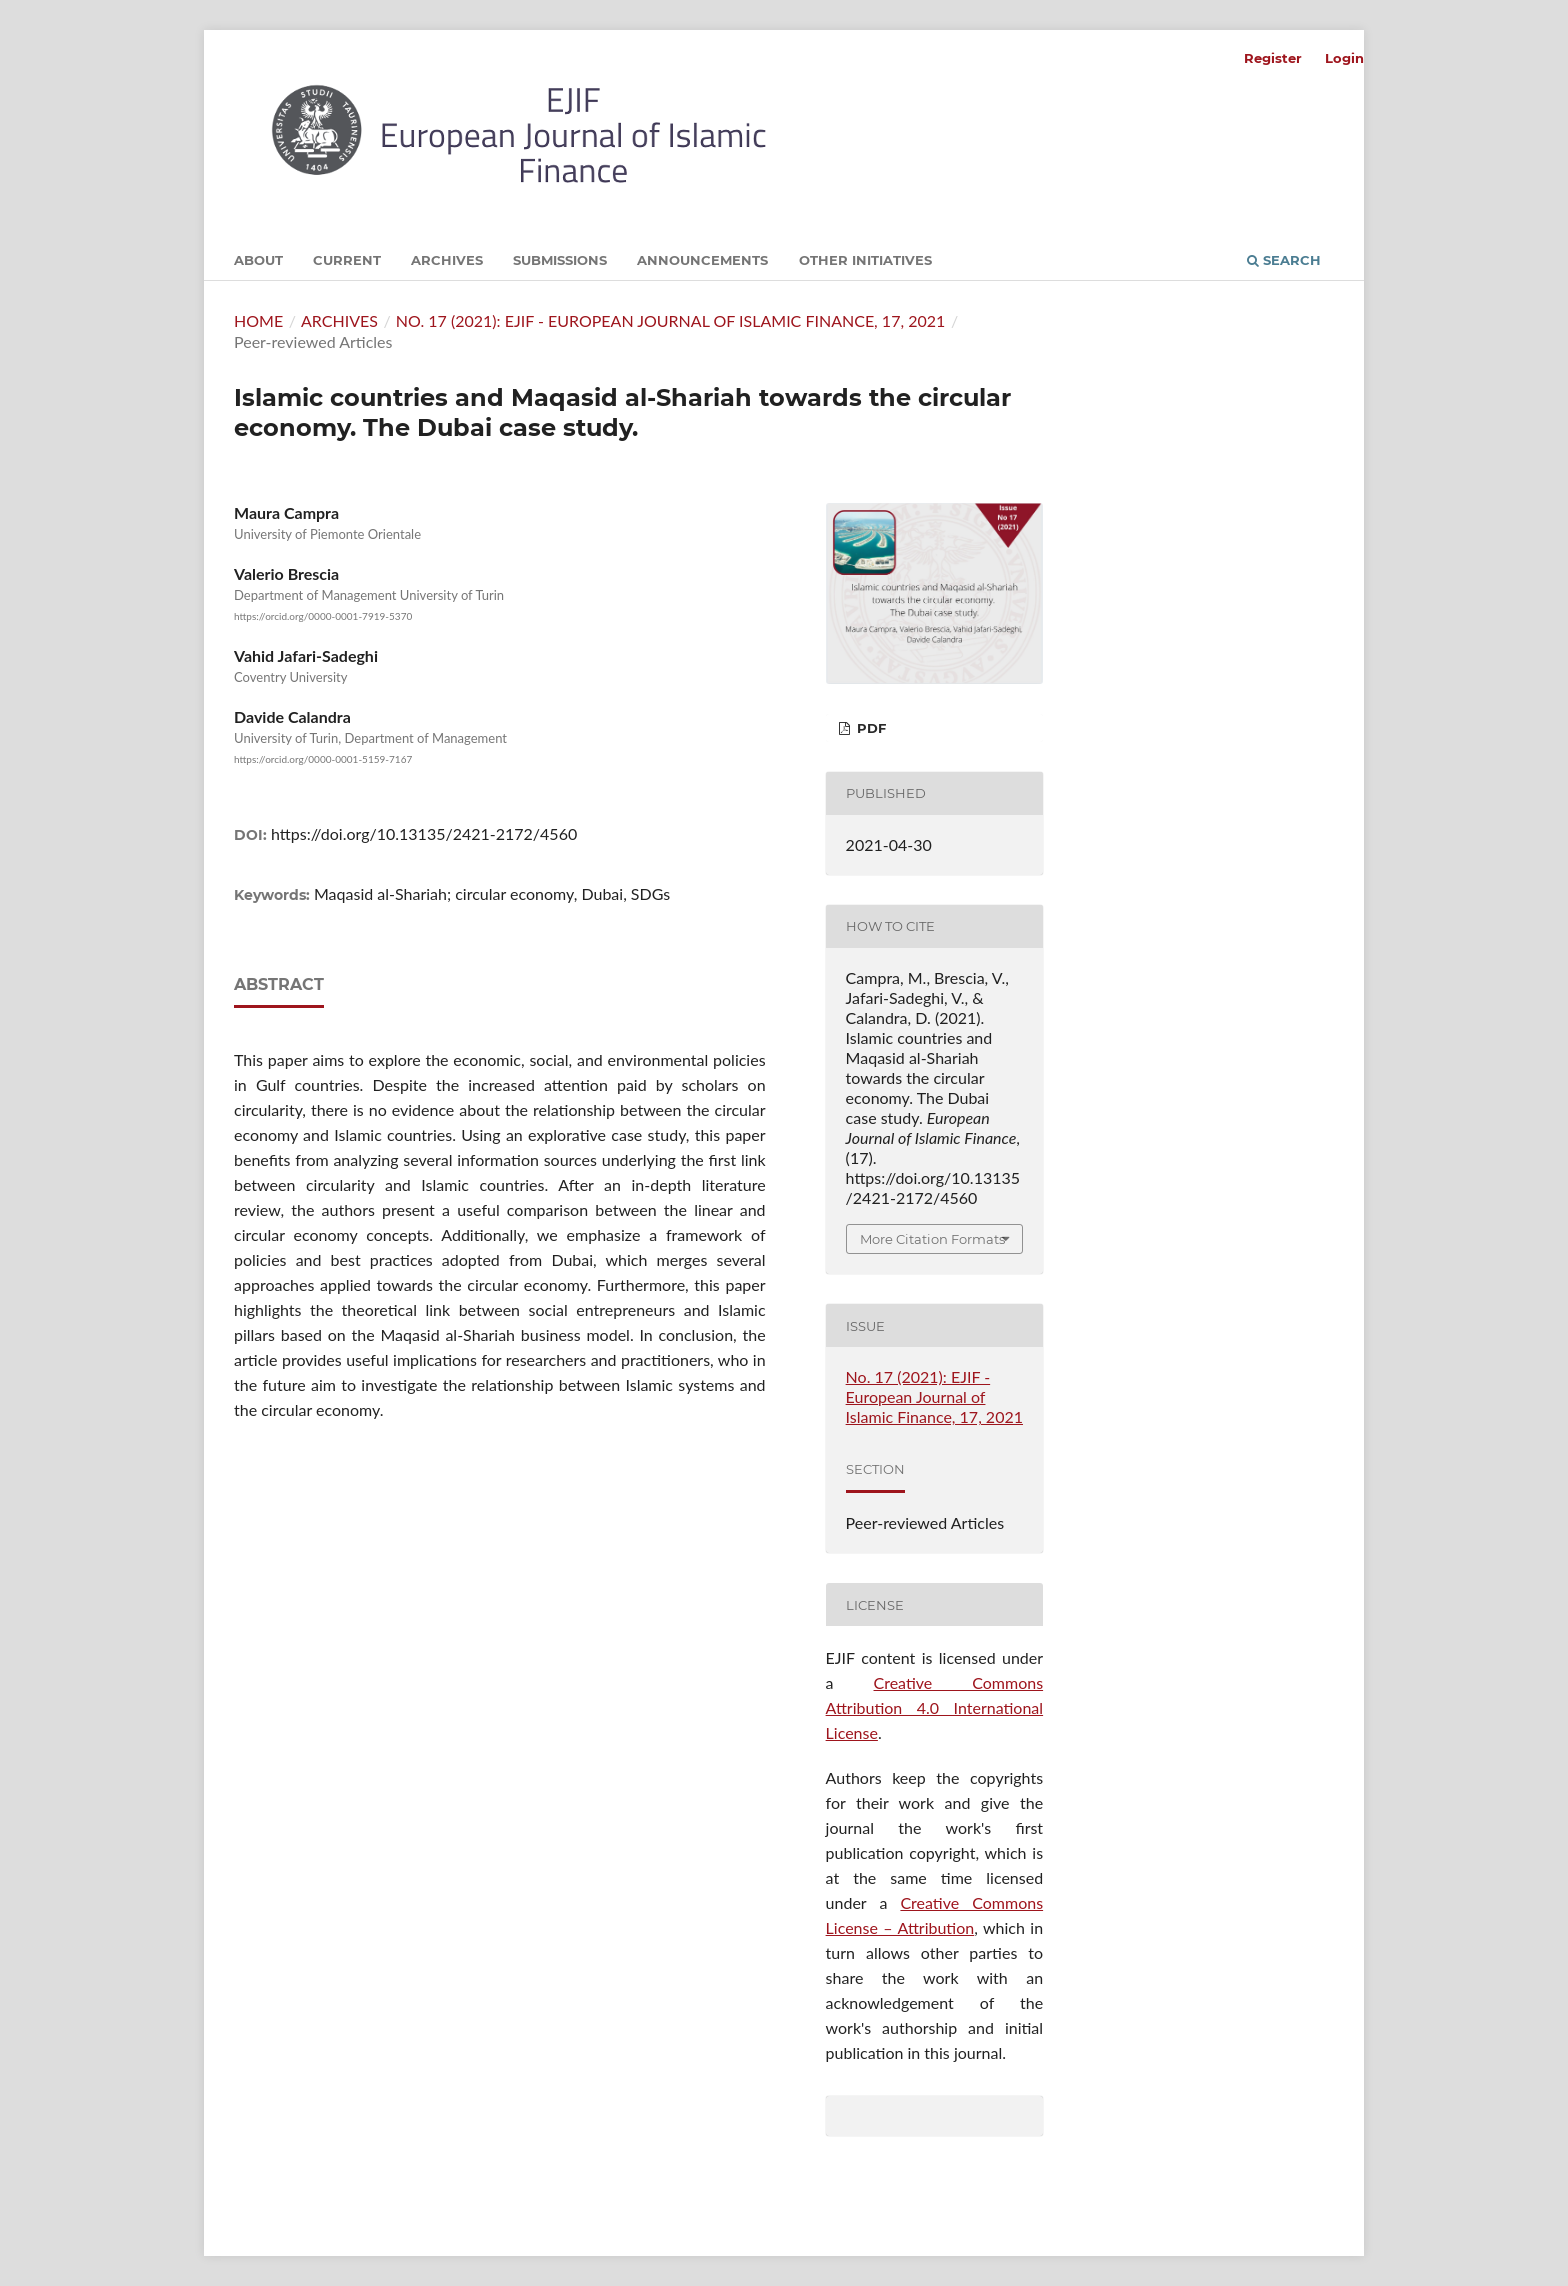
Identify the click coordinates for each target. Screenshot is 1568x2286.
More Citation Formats (932, 1239)
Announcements (702, 260)
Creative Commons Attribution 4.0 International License (935, 1707)
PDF (869, 728)
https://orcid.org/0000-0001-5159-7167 (323, 760)
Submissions (560, 260)
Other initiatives (865, 260)
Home (258, 320)
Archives (447, 260)
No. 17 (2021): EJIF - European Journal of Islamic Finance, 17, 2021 (671, 320)
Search (1284, 260)
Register (1273, 58)
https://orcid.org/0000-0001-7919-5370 (323, 616)
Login (1344, 58)
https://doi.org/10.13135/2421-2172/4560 (424, 833)
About (258, 260)
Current (347, 260)
